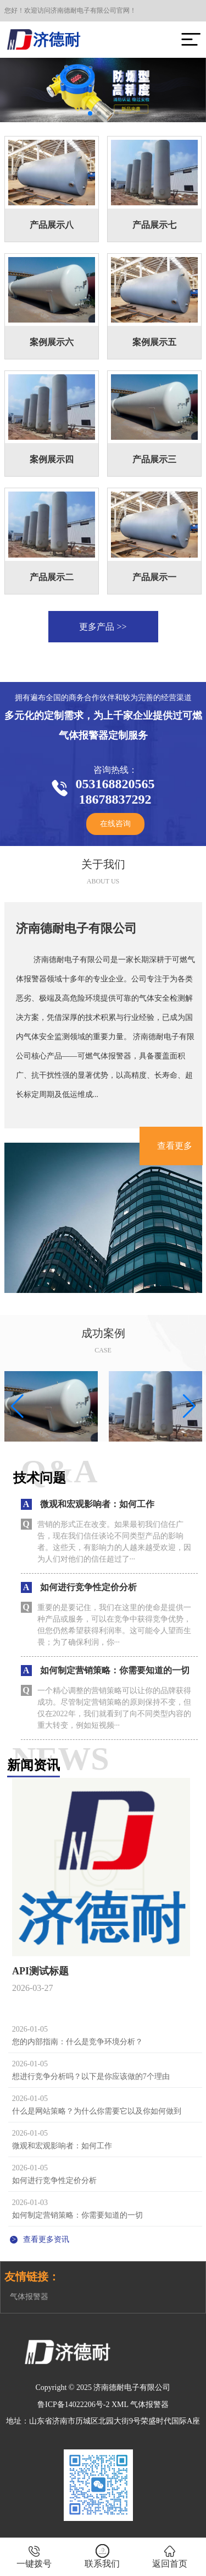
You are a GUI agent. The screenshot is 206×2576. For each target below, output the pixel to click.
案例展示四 (52, 459)
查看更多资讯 (39, 2239)
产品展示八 (52, 225)
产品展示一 (154, 577)
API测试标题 (40, 1971)
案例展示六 (52, 342)
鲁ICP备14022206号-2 (73, 2404)
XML (120, 2404)
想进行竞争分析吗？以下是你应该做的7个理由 (91, 2076)
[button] (90, 113)
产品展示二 (52, 577)
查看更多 (174, 1145)
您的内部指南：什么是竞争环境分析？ (77, 2042)
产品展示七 (154, 225)
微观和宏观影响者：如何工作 (62, 2146)
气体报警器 (29, 2297)
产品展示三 (154, 459)
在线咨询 (115, 824)
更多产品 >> (102, 626)
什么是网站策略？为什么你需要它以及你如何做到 (96, 2111)
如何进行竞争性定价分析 (54, 2180)
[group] (51, 1406)
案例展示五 (154, 342)
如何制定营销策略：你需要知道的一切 (77, 2215)
